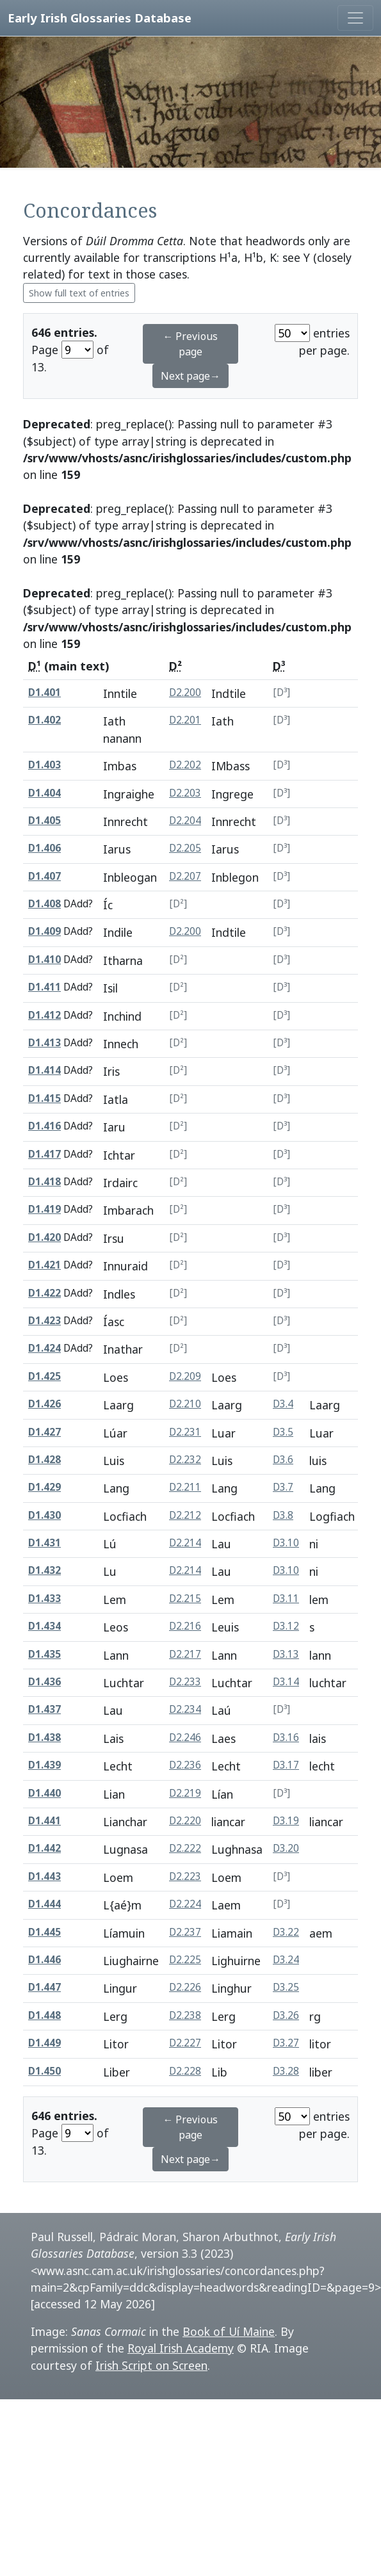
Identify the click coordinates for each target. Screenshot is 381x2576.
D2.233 (185, 1682)
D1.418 (44, 1181)
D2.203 (185, 793)
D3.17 (286, 1765)
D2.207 (185, 876)
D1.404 (44, 793)
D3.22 (286, 1932)
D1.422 (44, 1293)
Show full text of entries (79, 293)
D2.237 (185, 1932)
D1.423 (44, 1320)
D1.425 (44, 1376)
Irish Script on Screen (151, 2365)
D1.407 (44, 876)
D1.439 (44, 1765)
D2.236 (185, 1765)
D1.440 (44, 1793)
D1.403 (44, 765)
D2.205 (185, 848)
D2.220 (185, 1820)
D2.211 (185, 1487)
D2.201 (185, 720)
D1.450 (44, 2071)
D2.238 (185, 2015)
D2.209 (185, 1376)
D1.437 (44, 1709)
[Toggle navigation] (355, 18)
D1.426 (44, 1404)
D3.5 (283, 1432)
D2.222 (185, 1848)
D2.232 (185, 1459)
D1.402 (44, 720)
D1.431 (44, 1543)
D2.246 (185, 1737)
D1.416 (44, 1126)
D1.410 (44, 959)
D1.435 (44, 1654)
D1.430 (44, 1515)
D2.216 (185, 1626)
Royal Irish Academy (180, 2348)
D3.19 (286, 1820)
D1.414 (44, 1070)
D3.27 (286, 2043)
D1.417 (44, 1154)
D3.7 (283, 1487)
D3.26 (286, 2015)
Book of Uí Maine (228, 2331)
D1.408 (44, 904)
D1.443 (44, 1876)
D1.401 (44, 692)
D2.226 (185, 1987)
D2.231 (185, 1432)
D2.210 (185, 1404)
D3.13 (286, 1654)
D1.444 (44, 1904)
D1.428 (44, 1459)
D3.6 (283, 1459)
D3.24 (286, 1959)
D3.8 (283, 1515)
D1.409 (44, 931)
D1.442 (44, 1848)
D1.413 (44, 1042)
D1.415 (44, 1098)
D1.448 (44, 2015)
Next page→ (190, 376)
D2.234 (185, 1709)
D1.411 (44, 987)
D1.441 (44, 1820)
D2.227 (185, 2043)
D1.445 (44, 1932)
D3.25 (286, 1987)
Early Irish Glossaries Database (99, 18)
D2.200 (185, 692)
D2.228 (185, 2071)
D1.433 (44, 1598)
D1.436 (44, 1682)
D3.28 (286, 2071)
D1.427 (44, 1432)
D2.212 (185, 1515)
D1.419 (44, 1209)
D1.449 (44, 2043)
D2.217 (185, 1654)
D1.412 (44, 1015)
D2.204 (185, 820)
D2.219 (185, 1793)
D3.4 (283, 1404)
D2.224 (185, 1904)
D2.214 (185, 1543)
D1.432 (44, 1570)
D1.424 (44, 1348)
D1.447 (44, 1987)
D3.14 (286, 1682)
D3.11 (286, 1598)
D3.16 (286, 1737)
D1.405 (44, 820)
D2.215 (185, 1598)
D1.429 (44, 1487)
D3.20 (286, 1848)
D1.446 (44, 1959)
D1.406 (44, 848)
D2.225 (185, 1959)
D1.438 (44, 1737)
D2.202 (185, 765)
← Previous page (190, 344)
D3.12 (286, 1626)
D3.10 (286, 1543)
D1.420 (44, 1237)
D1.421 (44, 1265)
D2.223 (185, 1876)
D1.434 (44, 1626)
